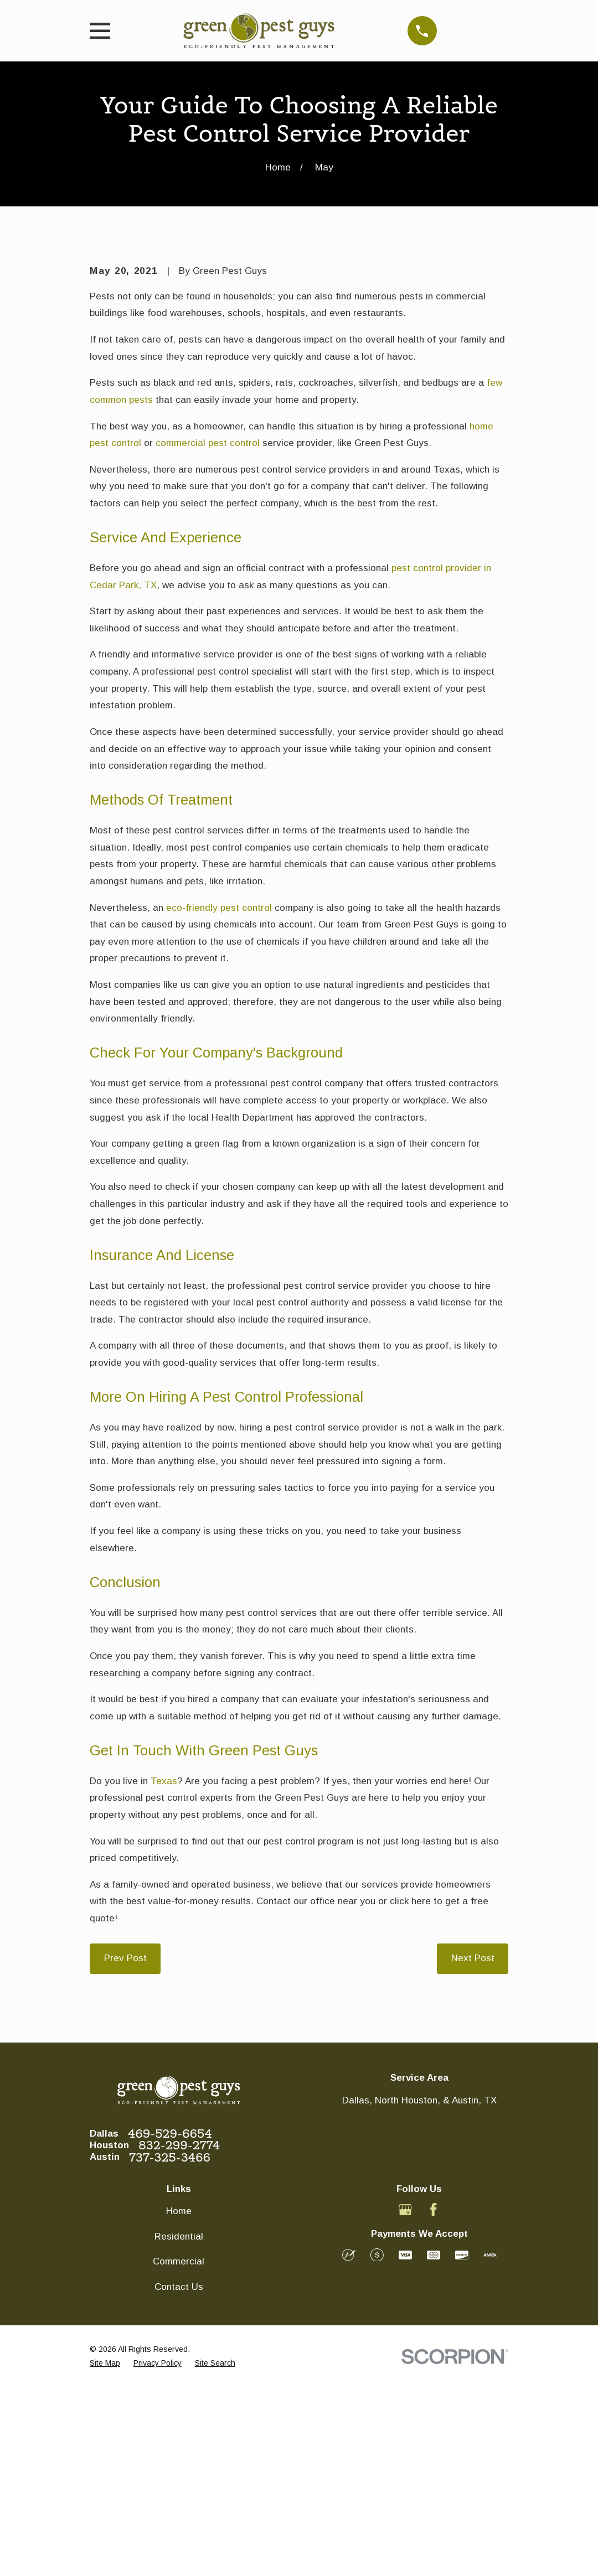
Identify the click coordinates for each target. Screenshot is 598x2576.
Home (179, 2399)
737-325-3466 (169, 2345)
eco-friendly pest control (219, 1096)
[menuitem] (105, 2552)
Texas (164, 1969)
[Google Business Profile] (405, 2397)
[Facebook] (433, 2397)
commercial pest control (208, 631)
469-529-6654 (170, 2322)
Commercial (178, 2449)
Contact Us (178, 2475)
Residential (178, 2424)
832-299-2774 (179, 2334)
